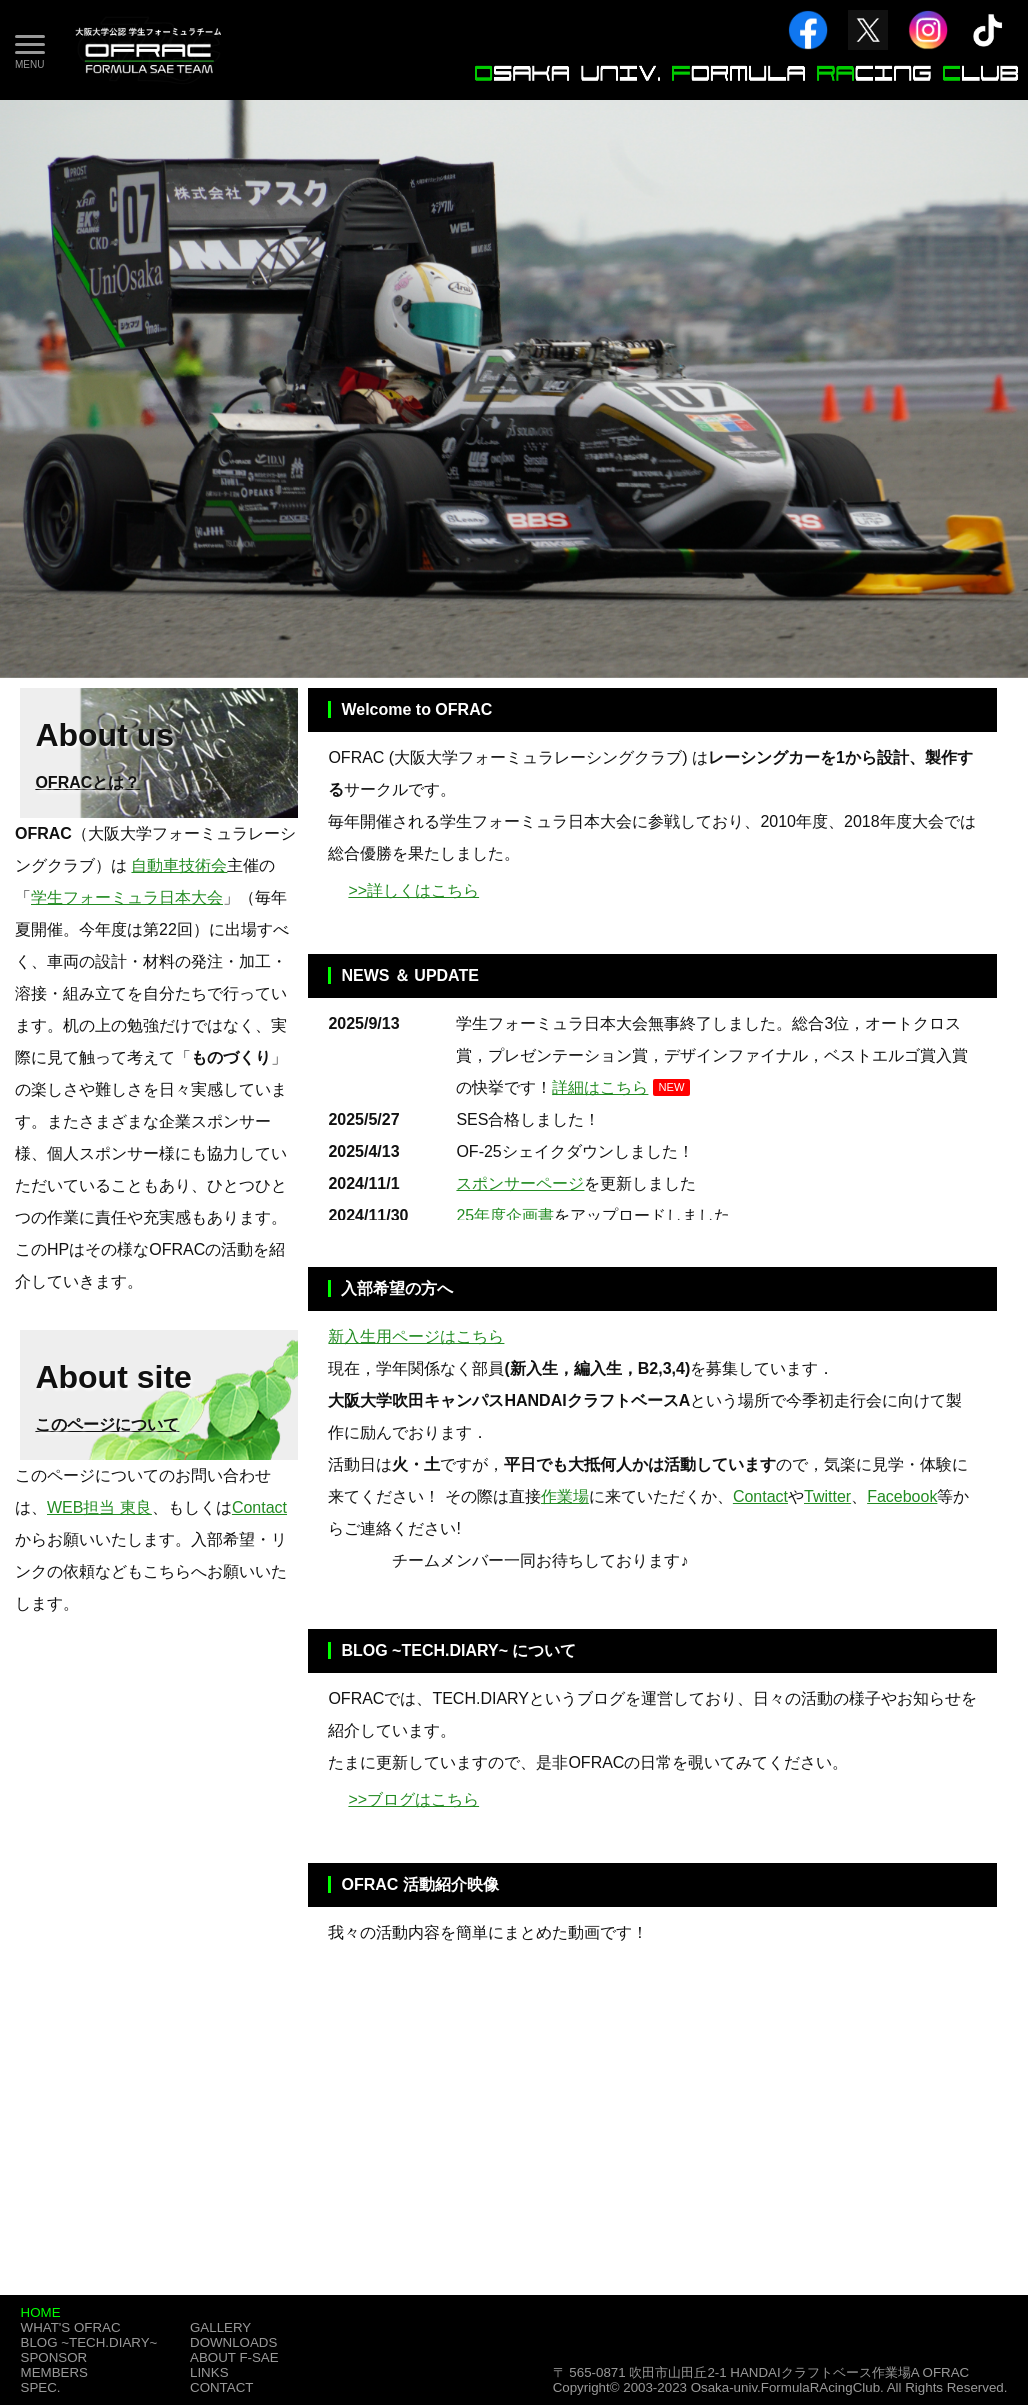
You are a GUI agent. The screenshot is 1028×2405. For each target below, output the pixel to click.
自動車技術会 (179, 865)
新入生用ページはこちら (416, 1336)
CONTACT (221, 2387)
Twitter (827, 1496)
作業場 (565, 1496)
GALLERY (220, 2327)
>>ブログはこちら (413, 1799)
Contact (760, 1496)
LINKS (209, 2372)
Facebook (902, 1496)
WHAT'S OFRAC (71, 2327)
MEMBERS (54, 2372)
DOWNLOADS (233, 2342)
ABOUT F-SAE (234, 2357)
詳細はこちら (600, 1087)
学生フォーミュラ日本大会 (127, 897)
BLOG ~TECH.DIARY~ (89, 2342)
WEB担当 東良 (99, 1507)
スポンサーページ (520, 1183)
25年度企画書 (505, 1215)
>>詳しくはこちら (413, 890)
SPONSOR (54, 2357)
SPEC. (41, 2387)
